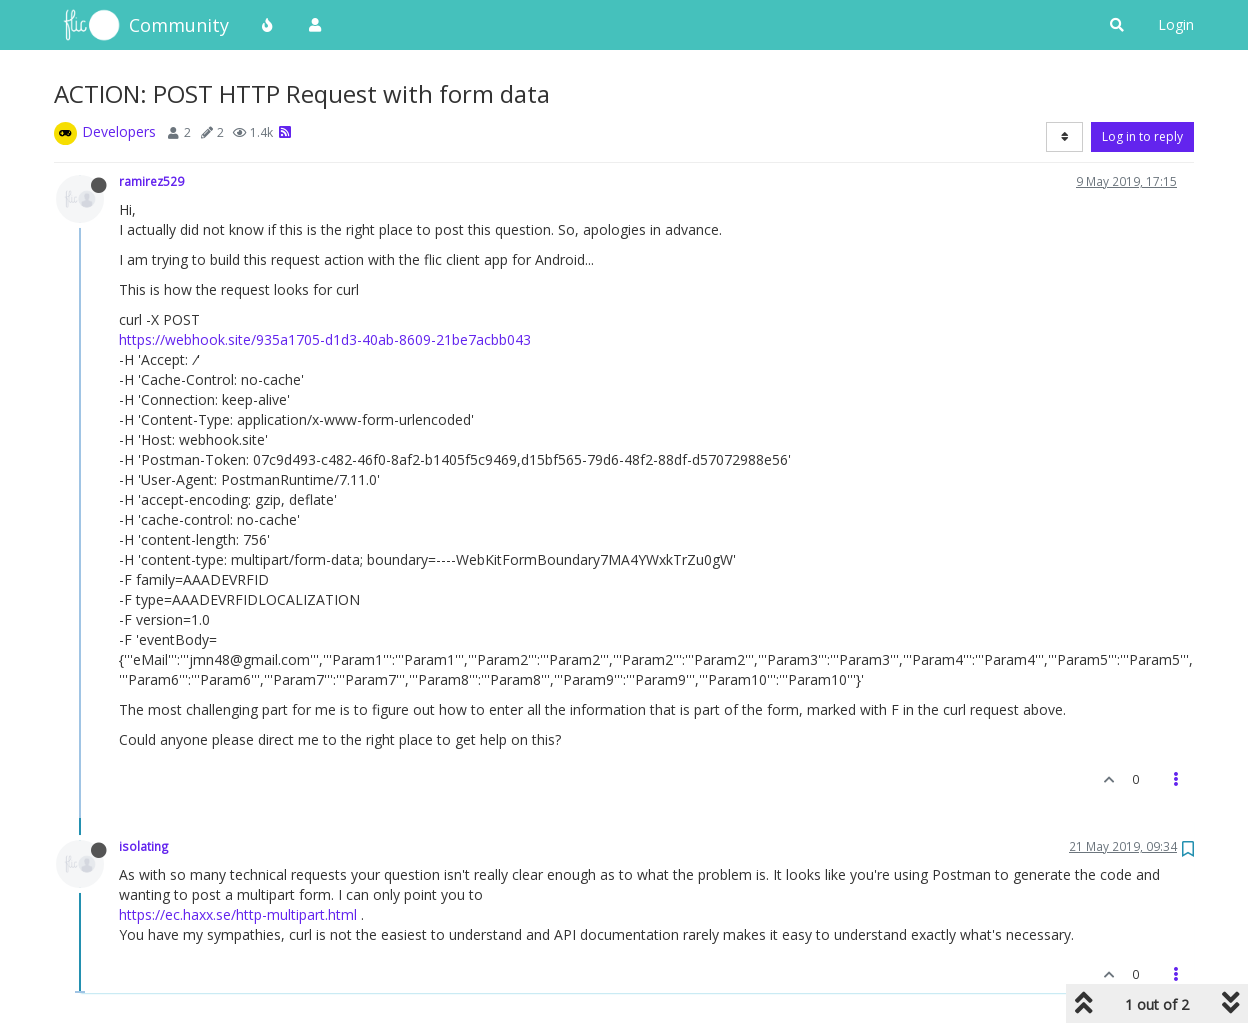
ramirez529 (151, 181)
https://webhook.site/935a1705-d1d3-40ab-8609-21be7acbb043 (325, 339)
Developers (119, 131)
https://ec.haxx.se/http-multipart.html (238, 914)
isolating (144, 846)
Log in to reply (1142, 136)
